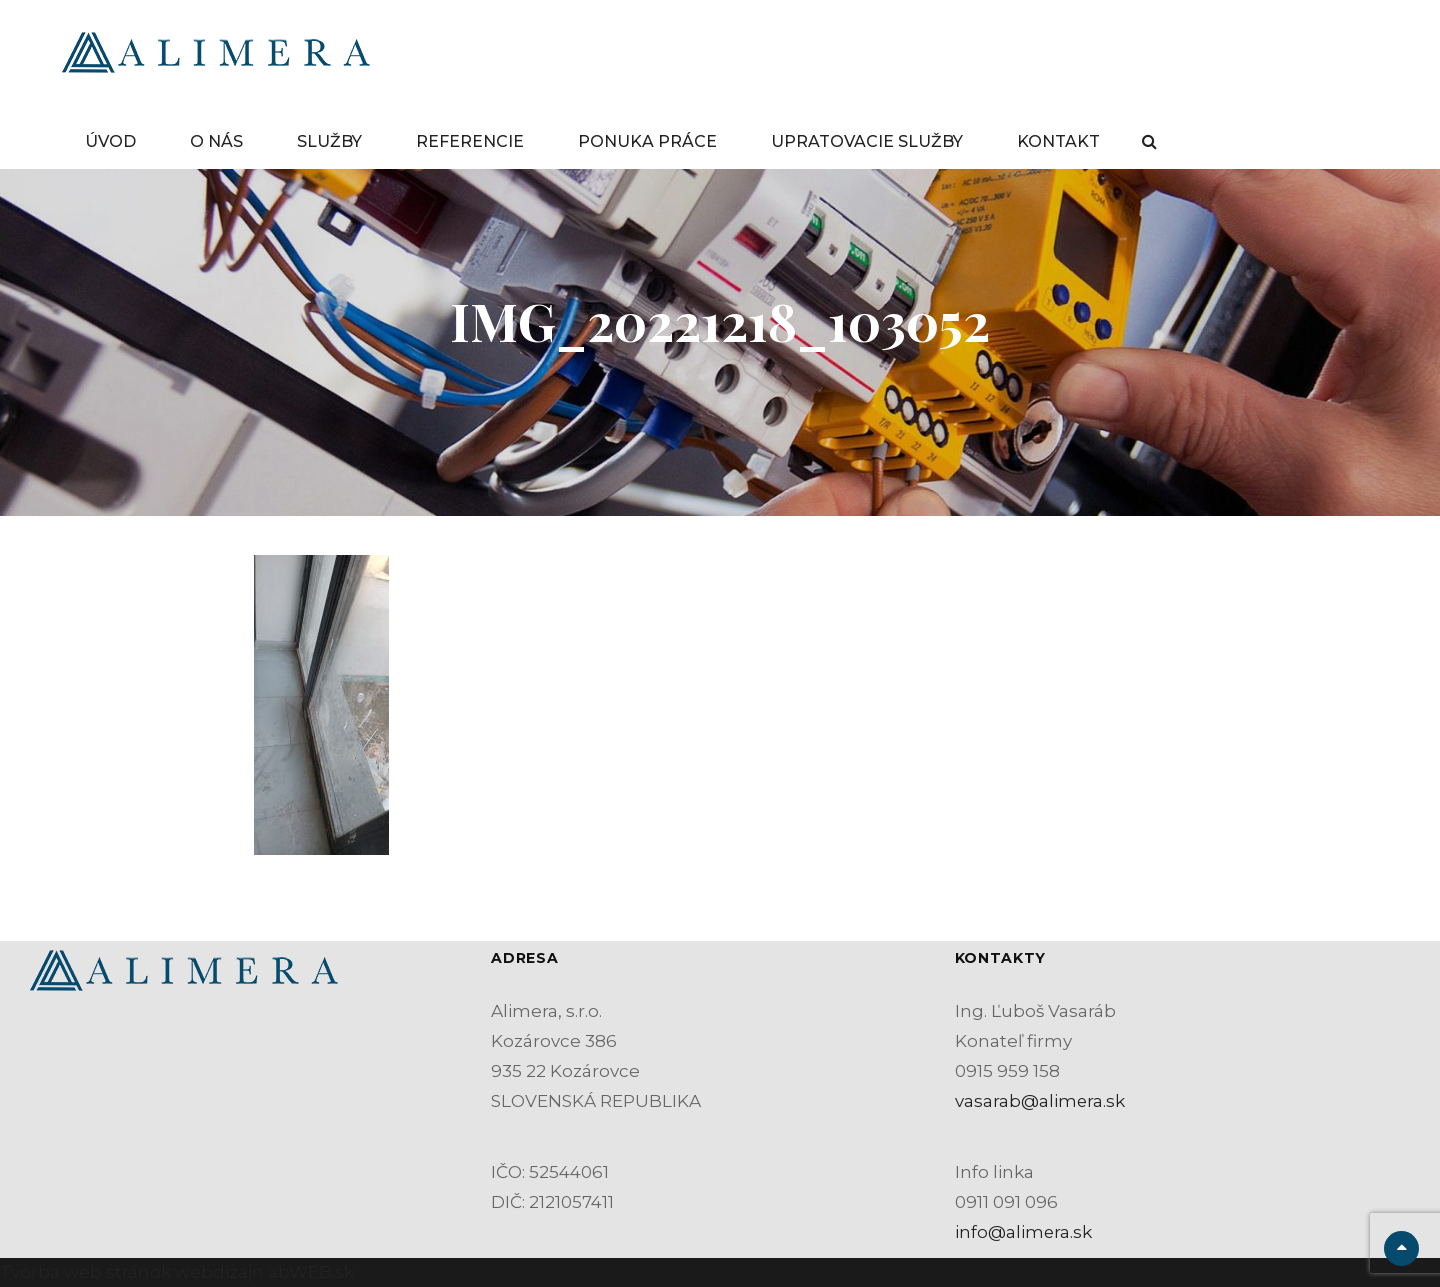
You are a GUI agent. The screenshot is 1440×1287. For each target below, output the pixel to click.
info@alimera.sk (1024, 1232)
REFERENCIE (470, 141)
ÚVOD (110, 141)
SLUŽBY (329, 141)
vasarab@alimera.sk (1040, 1101)
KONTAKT (1058, 141)
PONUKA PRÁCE (647, 141)
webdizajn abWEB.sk (262, 1272)
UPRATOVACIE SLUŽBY (867, 141)
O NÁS (216, 141)
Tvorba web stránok (85, 1272)
